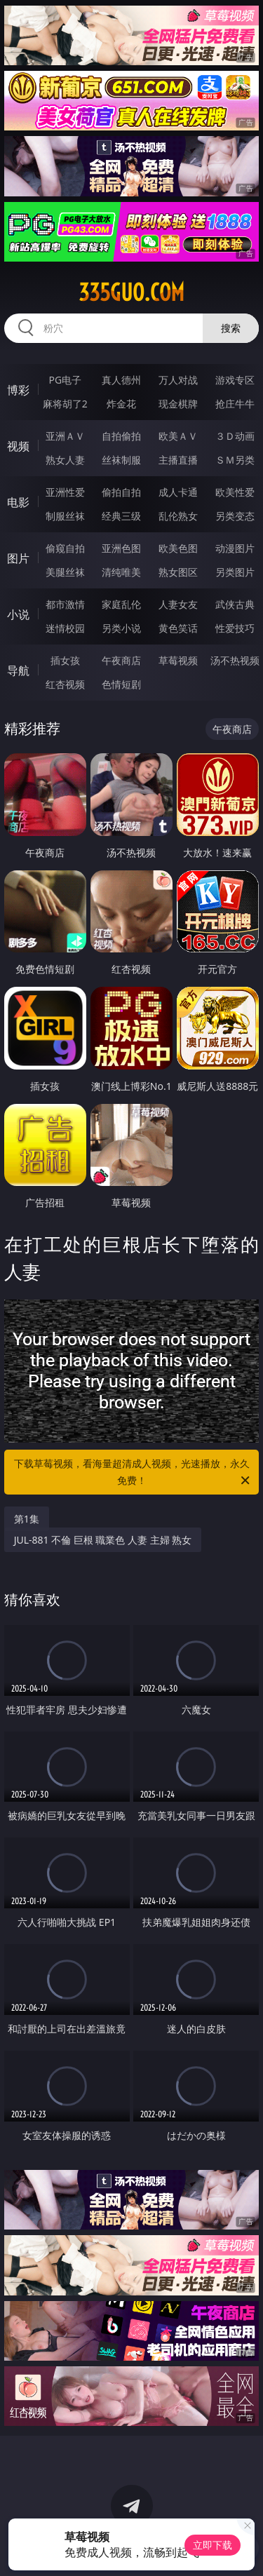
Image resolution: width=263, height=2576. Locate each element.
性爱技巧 (235, 628)
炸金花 (121, 403)
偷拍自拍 (121, 492)
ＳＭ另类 (235, 459)
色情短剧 (121, 684)
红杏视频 (65, 684)
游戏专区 (235, 379)
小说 (18, 614)
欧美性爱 (235, 492)
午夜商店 (121, 660)
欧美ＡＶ (178, 436)
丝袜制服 (121, 459)
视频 (18, 446)
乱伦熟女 (178, 515)
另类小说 (121, 628)
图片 (18, 558)
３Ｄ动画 (235, 436)
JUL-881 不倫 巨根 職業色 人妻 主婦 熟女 (103, 1539)
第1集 (26, 1518)
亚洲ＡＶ (65, 436)
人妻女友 (178, 604)
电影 (18, 502)
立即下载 (212, 2544)
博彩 (18, 390)
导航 (18, 670)
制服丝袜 (65, 515)
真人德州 (121, 379)
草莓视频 (178, 660)
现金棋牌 (178, 403)
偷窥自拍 (65, 548)
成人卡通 (178, 492)
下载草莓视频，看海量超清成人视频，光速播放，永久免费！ (133, 1473)
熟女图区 (178, 572)
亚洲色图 (121, 548)
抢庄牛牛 (235, 403)
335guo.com (131, 292)
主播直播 (178, 459)
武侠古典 (235, 604)
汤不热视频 (234, 660)
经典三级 (121, 515)
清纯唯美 (121, 572)
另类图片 (235, 572)
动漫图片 (235, 548)
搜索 (231, 328)
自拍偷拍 (121, 436)
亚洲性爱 (65, 492)
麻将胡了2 (65, 403)
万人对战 (178, 379)
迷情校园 (65, 628)
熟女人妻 (65, 459)
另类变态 (235, 515)
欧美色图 (178, 548)
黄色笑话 (178, 628)
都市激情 (65, 604)
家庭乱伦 (121, 604)
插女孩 (65, 660)
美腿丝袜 (65, 572)
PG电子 (64, 379)
